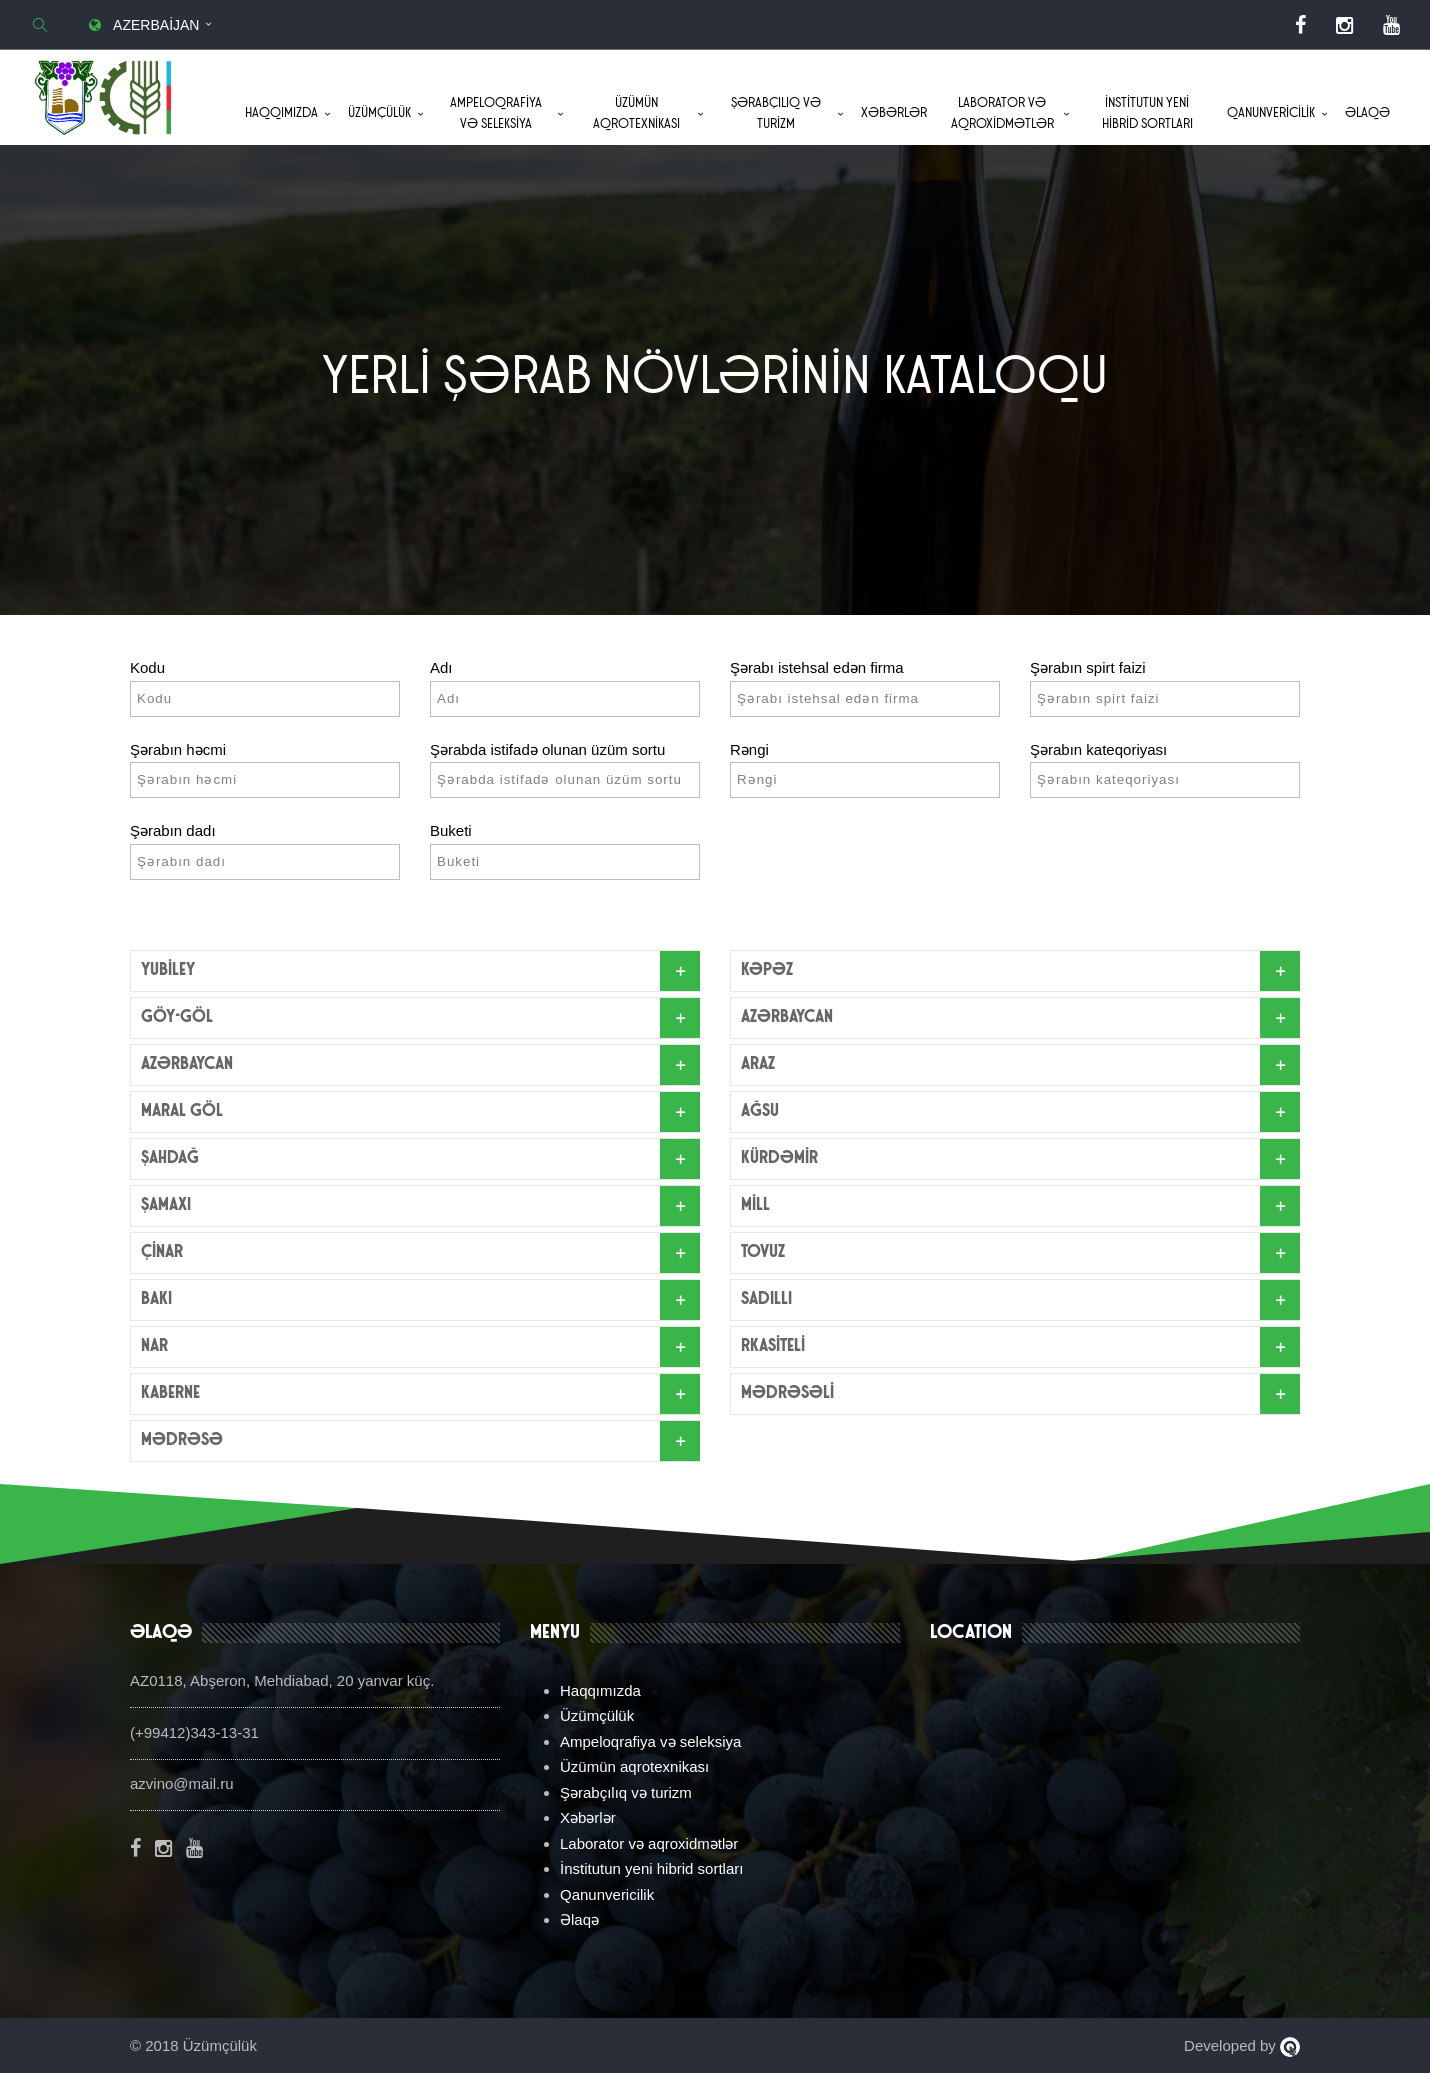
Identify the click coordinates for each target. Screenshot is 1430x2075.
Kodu (147, 669)
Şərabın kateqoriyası (1098, 750)
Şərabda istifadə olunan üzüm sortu (547, 750)
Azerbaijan (142, 25)
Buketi (451, 832)
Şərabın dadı (173, 832)
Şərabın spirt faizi (1088, 669)
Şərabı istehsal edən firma (817, 669)
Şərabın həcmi (178, 750)
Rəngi (749, 750)
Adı (441, 669)
